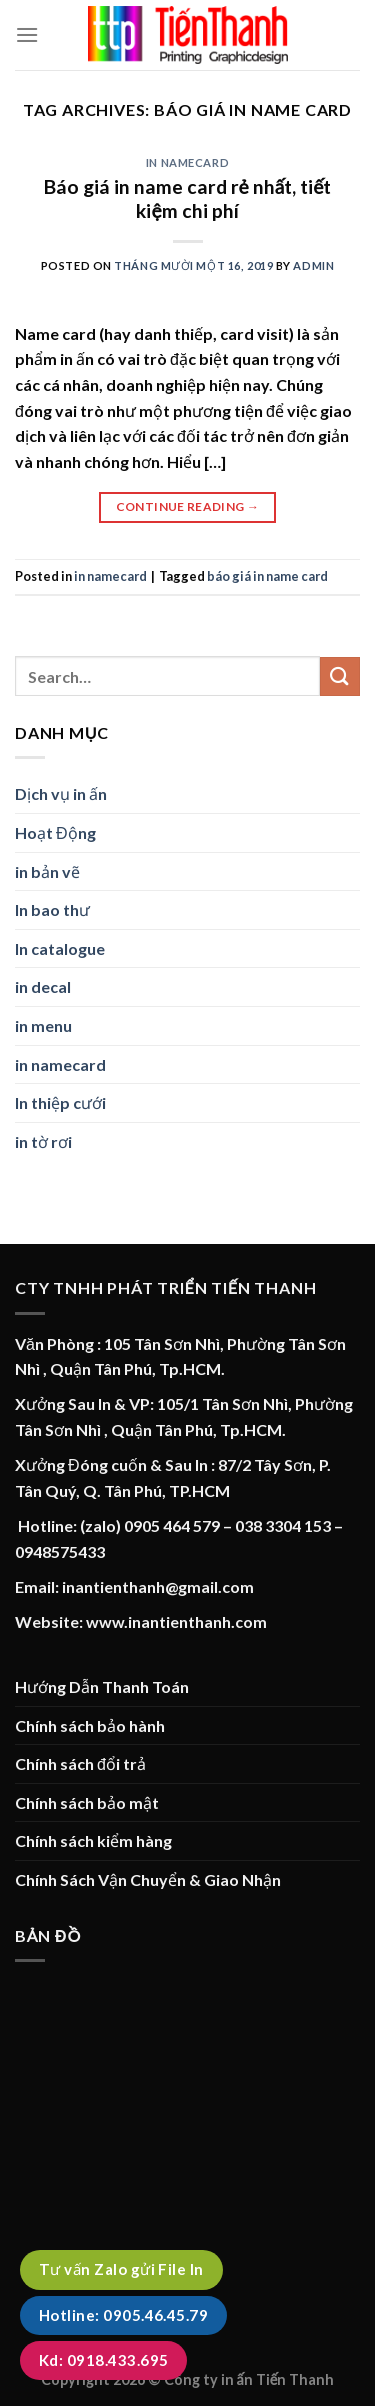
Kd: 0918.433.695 (103, 2360)
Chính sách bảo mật (87, 1802)
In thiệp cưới (60, 1102)
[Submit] (340, 676)
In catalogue (60, 948)
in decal (43, 986)
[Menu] (27, 34)
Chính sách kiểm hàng (93, 1840)
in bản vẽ (47, 871)
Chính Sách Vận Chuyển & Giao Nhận (148, 1879)
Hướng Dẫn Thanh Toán (102, 1686)
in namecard (187, 162)
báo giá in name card (267, 576)
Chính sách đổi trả (80, 1763)
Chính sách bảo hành (90, 1725)
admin (313, 265)
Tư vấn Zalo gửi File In (121, 2269)
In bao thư (52, 909)
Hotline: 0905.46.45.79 (123, 2315)
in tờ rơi (43, 1141)
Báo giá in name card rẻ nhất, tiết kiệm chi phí (188, 199)
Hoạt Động (55, 832)
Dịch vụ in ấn (61, 793)
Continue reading (188, 506)
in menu (43, 1025)
